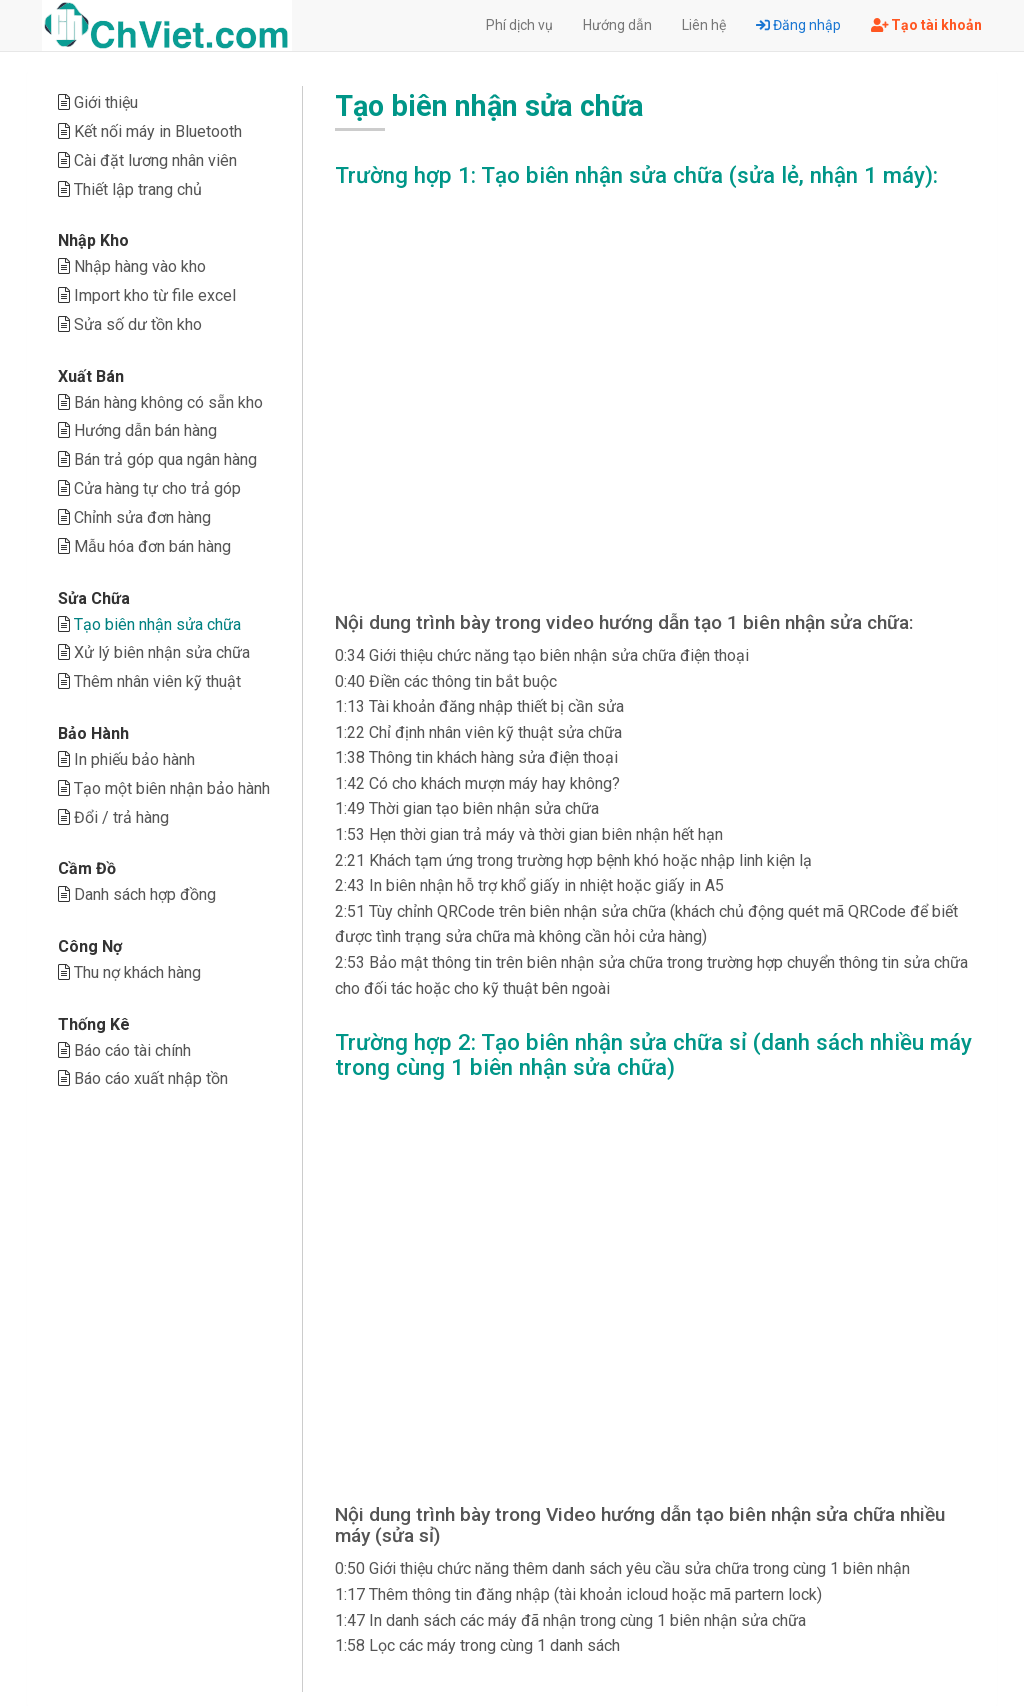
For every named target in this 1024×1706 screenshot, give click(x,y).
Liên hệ (704, 25)
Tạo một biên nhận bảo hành (172, 788)
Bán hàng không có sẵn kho (168, 402)
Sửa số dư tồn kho (138, 324)
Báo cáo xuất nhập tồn (151, 1078)
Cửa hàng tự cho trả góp (157, 488)
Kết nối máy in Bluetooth (158, 131)
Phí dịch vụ (519, 25)
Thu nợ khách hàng (137, 972)
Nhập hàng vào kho (140, 266)
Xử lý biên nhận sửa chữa (162, 652)
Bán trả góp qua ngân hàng (165, 459)
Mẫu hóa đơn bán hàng (152, 546)
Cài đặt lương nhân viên (155, 160)
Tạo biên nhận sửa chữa (157, 624)
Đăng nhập (798, 25)
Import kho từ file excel (155, 295)
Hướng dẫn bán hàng (145, 430)
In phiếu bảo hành (134, 759)
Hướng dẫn (617, 25)
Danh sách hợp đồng (145, 894)
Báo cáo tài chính (132, 1050)
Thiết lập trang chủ (138, 189)
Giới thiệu (106, 102)
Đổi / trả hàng (121, 817)
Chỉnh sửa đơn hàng (142, 517)
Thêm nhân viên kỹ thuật (157, 681)
